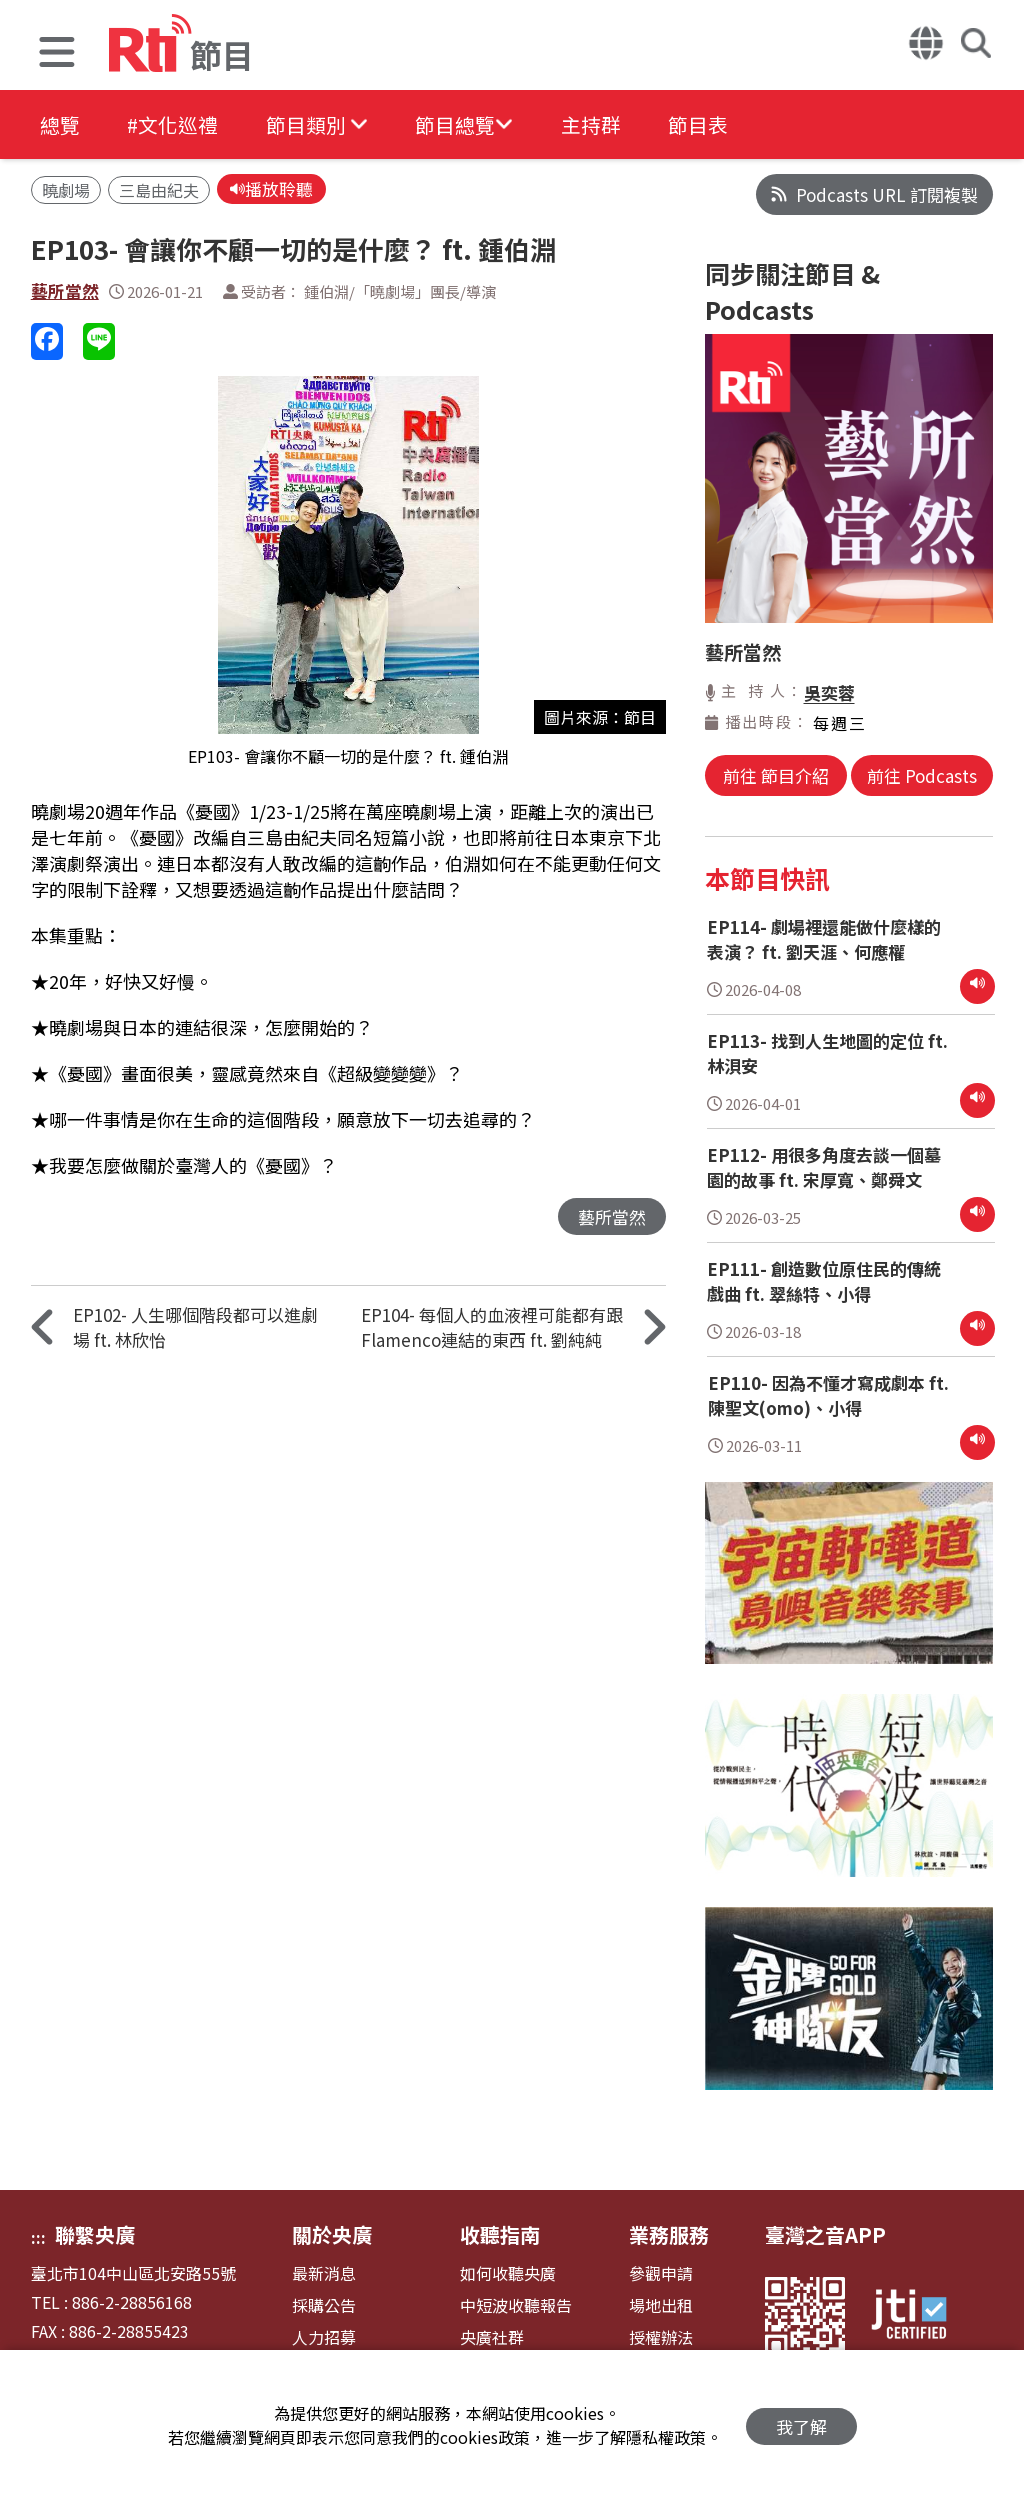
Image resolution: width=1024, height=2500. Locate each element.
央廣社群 (492, 2337)
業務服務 (669, 2234)
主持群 (602, 124)
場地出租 (661, 2305)
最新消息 (324, 2273)
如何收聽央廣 (508, 2273)
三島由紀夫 (159, 191)
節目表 (712, 124)
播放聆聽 (271, 189)
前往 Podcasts (921, 775)
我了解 (801, 2425)
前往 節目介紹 (777, 775)
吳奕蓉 (829, 692)
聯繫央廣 (95, 2234)
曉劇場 (66, 191)
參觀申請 (661, 2273)
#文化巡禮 (176, 124)
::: (38, 2237)
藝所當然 (65, 292)
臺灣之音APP (825, 2234)
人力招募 (324, 2337)
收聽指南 (500, 2234)
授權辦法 (661, 2337)
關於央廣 (332, 2234)
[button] (57, 54)
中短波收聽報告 (516, 2305)
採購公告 (324, 2305)
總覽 (60, 124)
